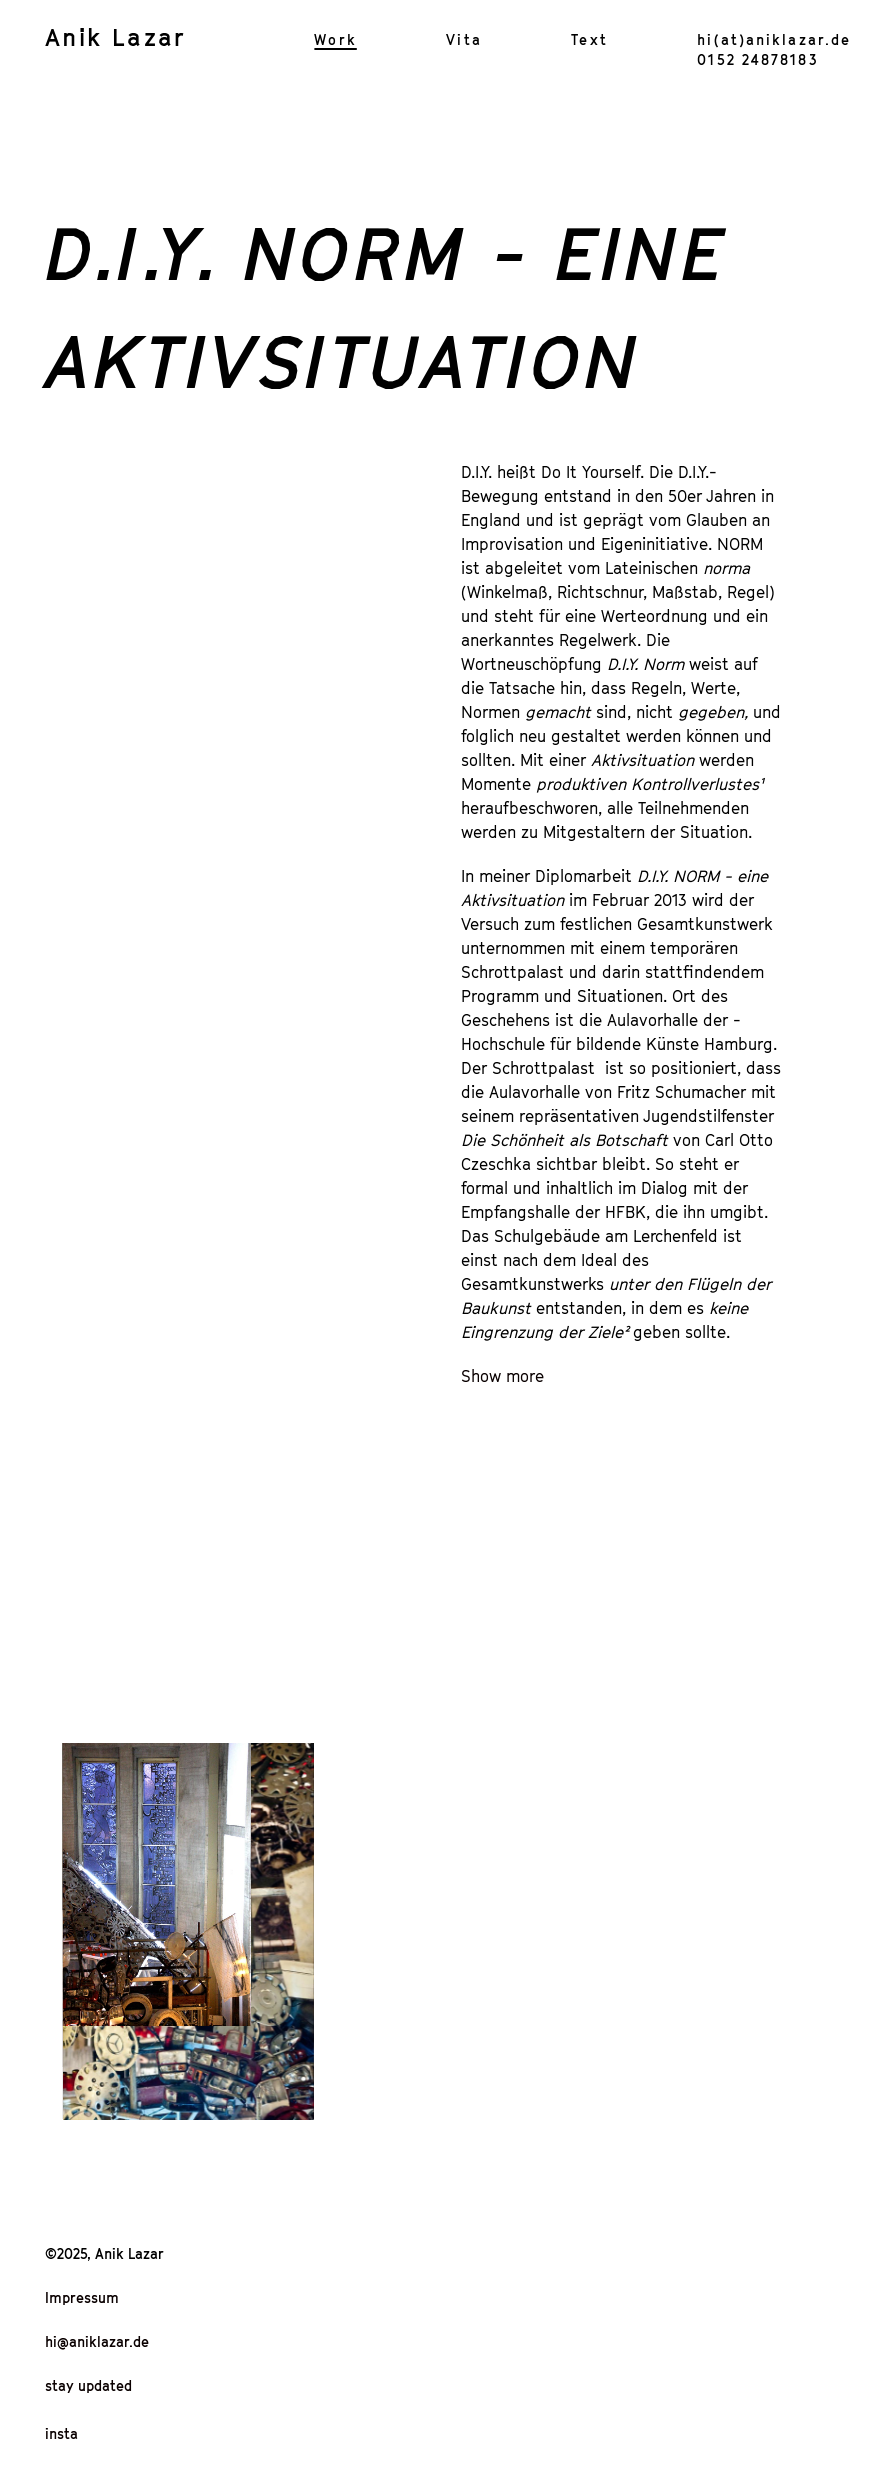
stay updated (88, 2385)
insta (61, 2433)
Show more (502, 1376)
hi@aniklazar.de (97, 2341)
